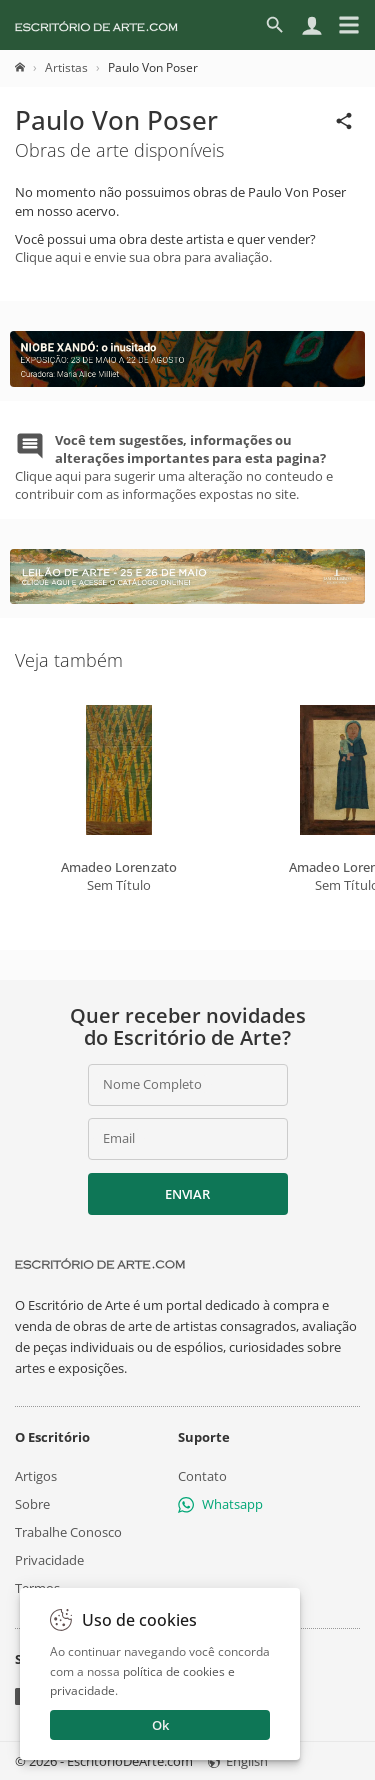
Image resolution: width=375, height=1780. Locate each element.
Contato (202, 1475)
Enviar (187, 1194)
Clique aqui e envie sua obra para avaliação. (143, 257)
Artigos (36, 1475)
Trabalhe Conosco (68, 1532)
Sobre (32, 1504)
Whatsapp (220, 1504)
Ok (160, 1725)
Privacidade (49, 1560)
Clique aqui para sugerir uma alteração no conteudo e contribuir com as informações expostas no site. (174, 467)
